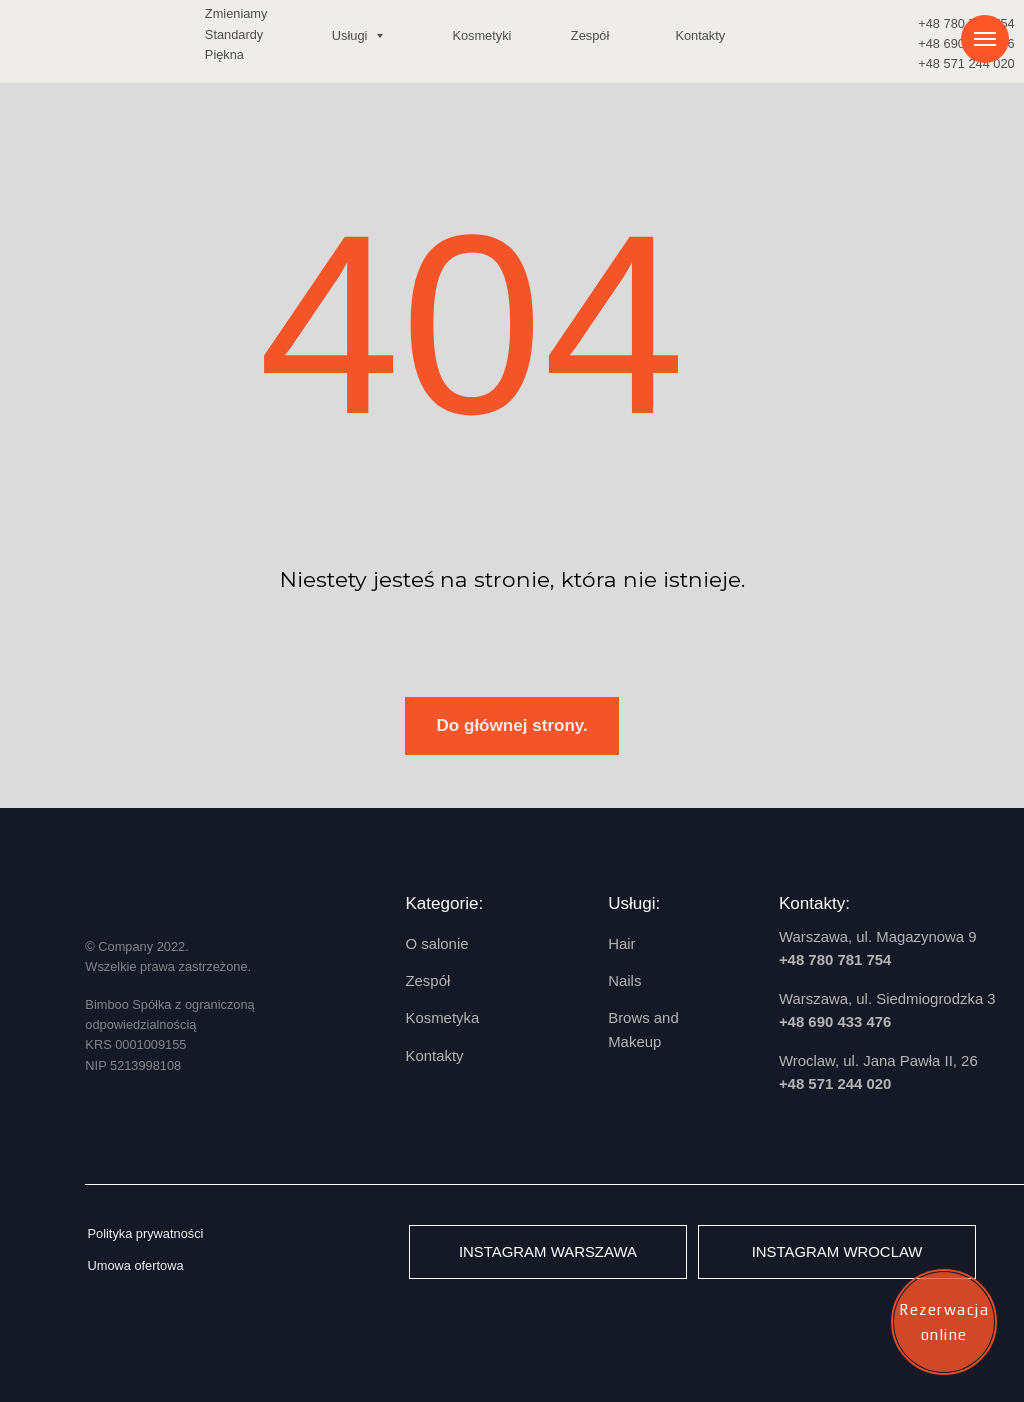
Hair (621, 943)
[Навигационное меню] (985, 39)
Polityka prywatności (145, 1233)
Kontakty (700, 35)
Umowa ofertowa (135, 1265)
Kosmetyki (481, 35)
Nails (624, 980)
